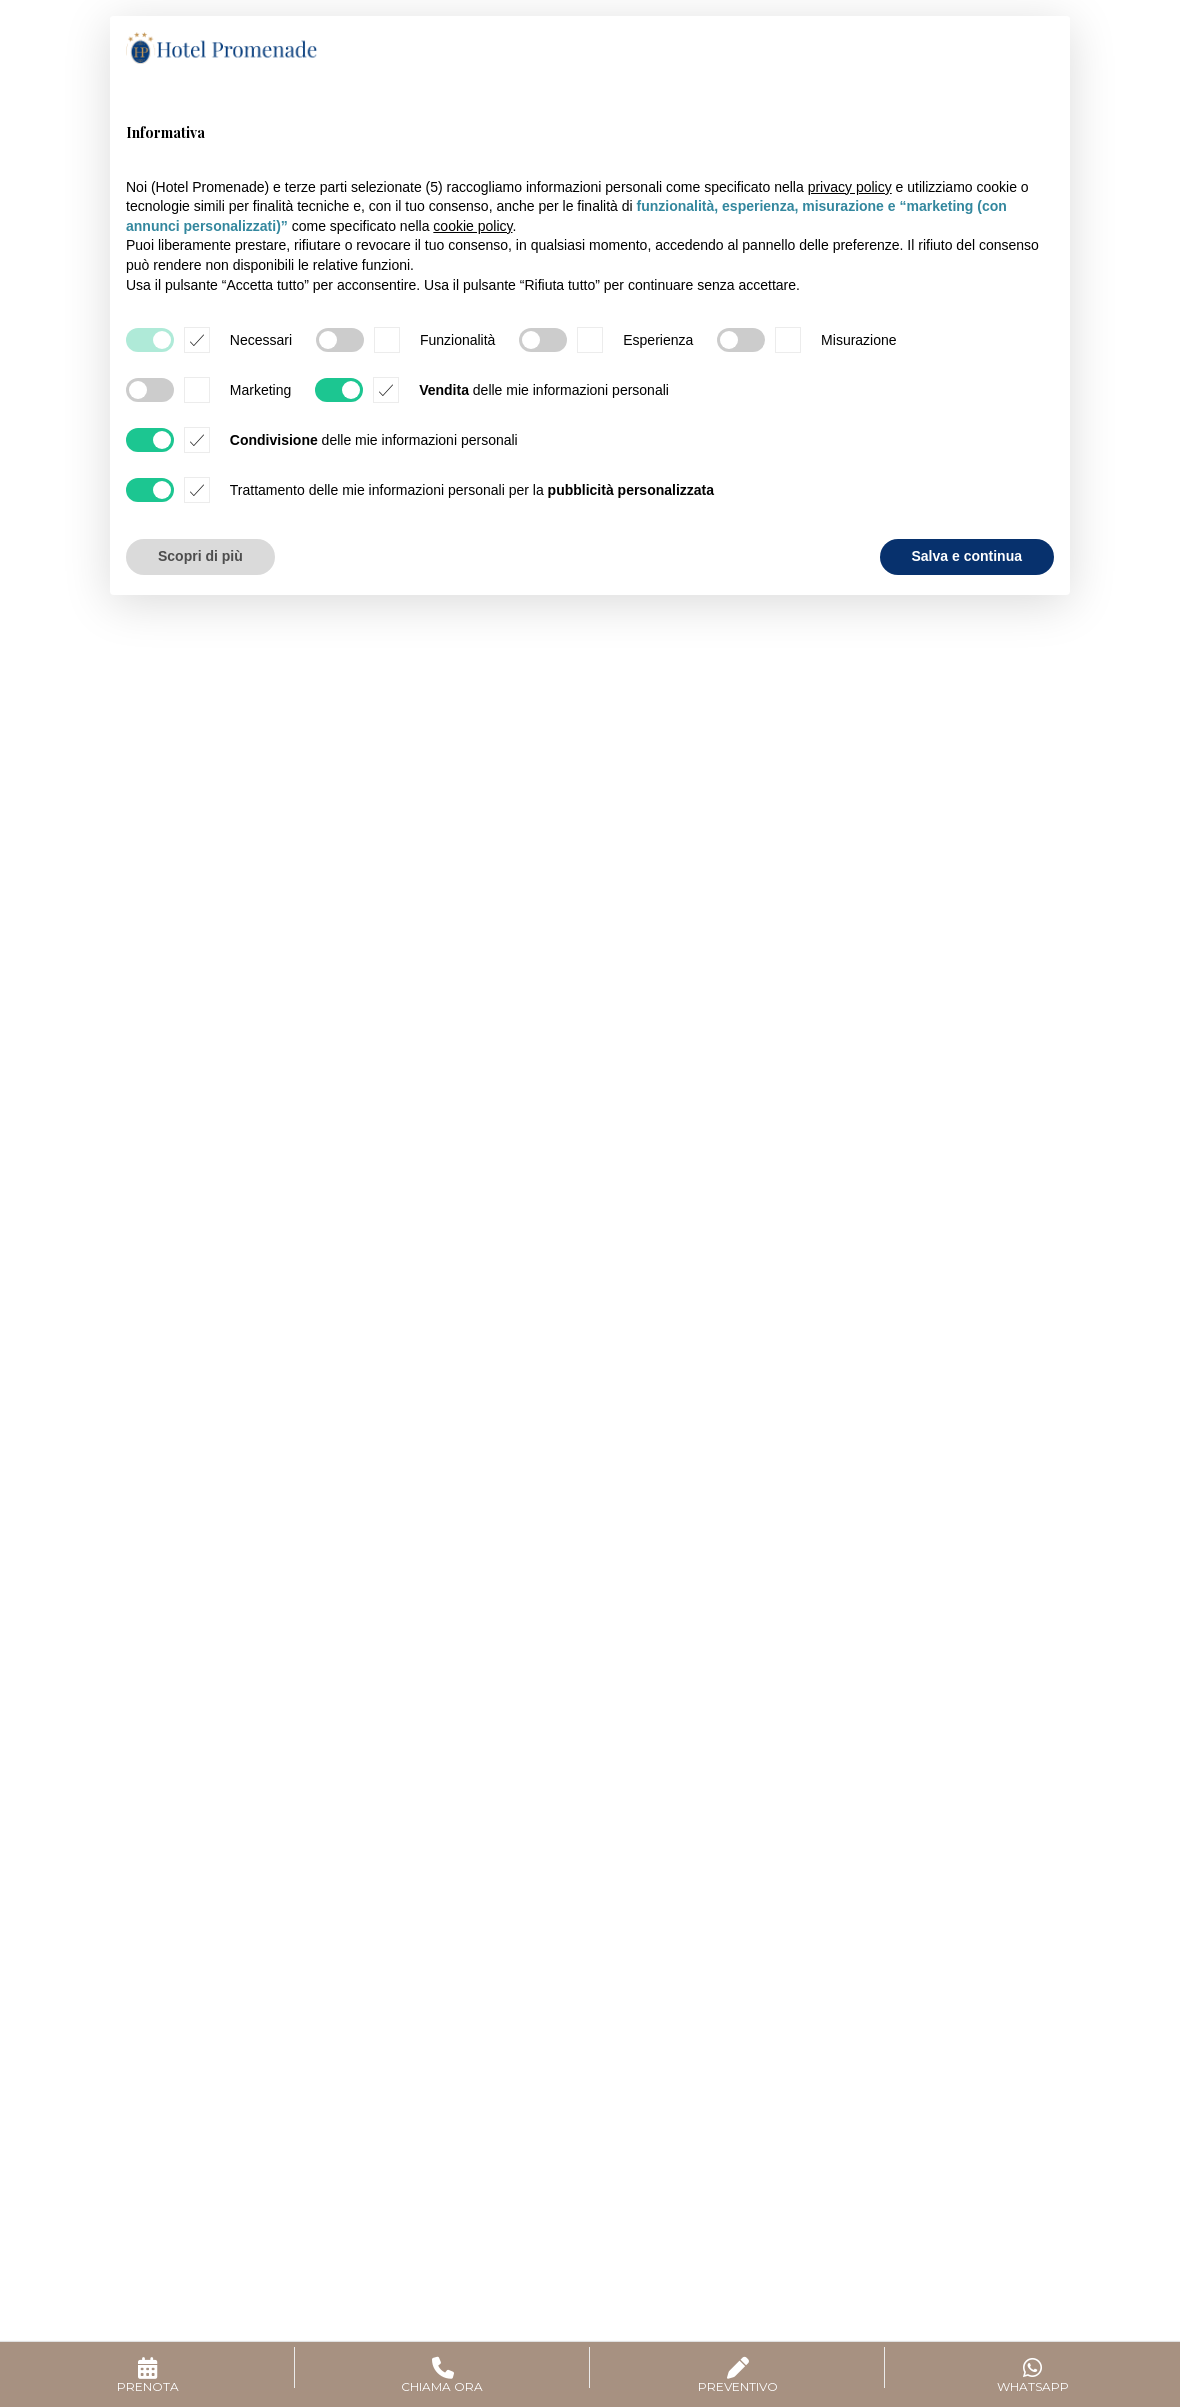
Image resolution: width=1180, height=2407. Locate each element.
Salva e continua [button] (967, 556)
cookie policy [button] (472, 226)
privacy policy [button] (850, 187)
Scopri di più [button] (200, 556)
